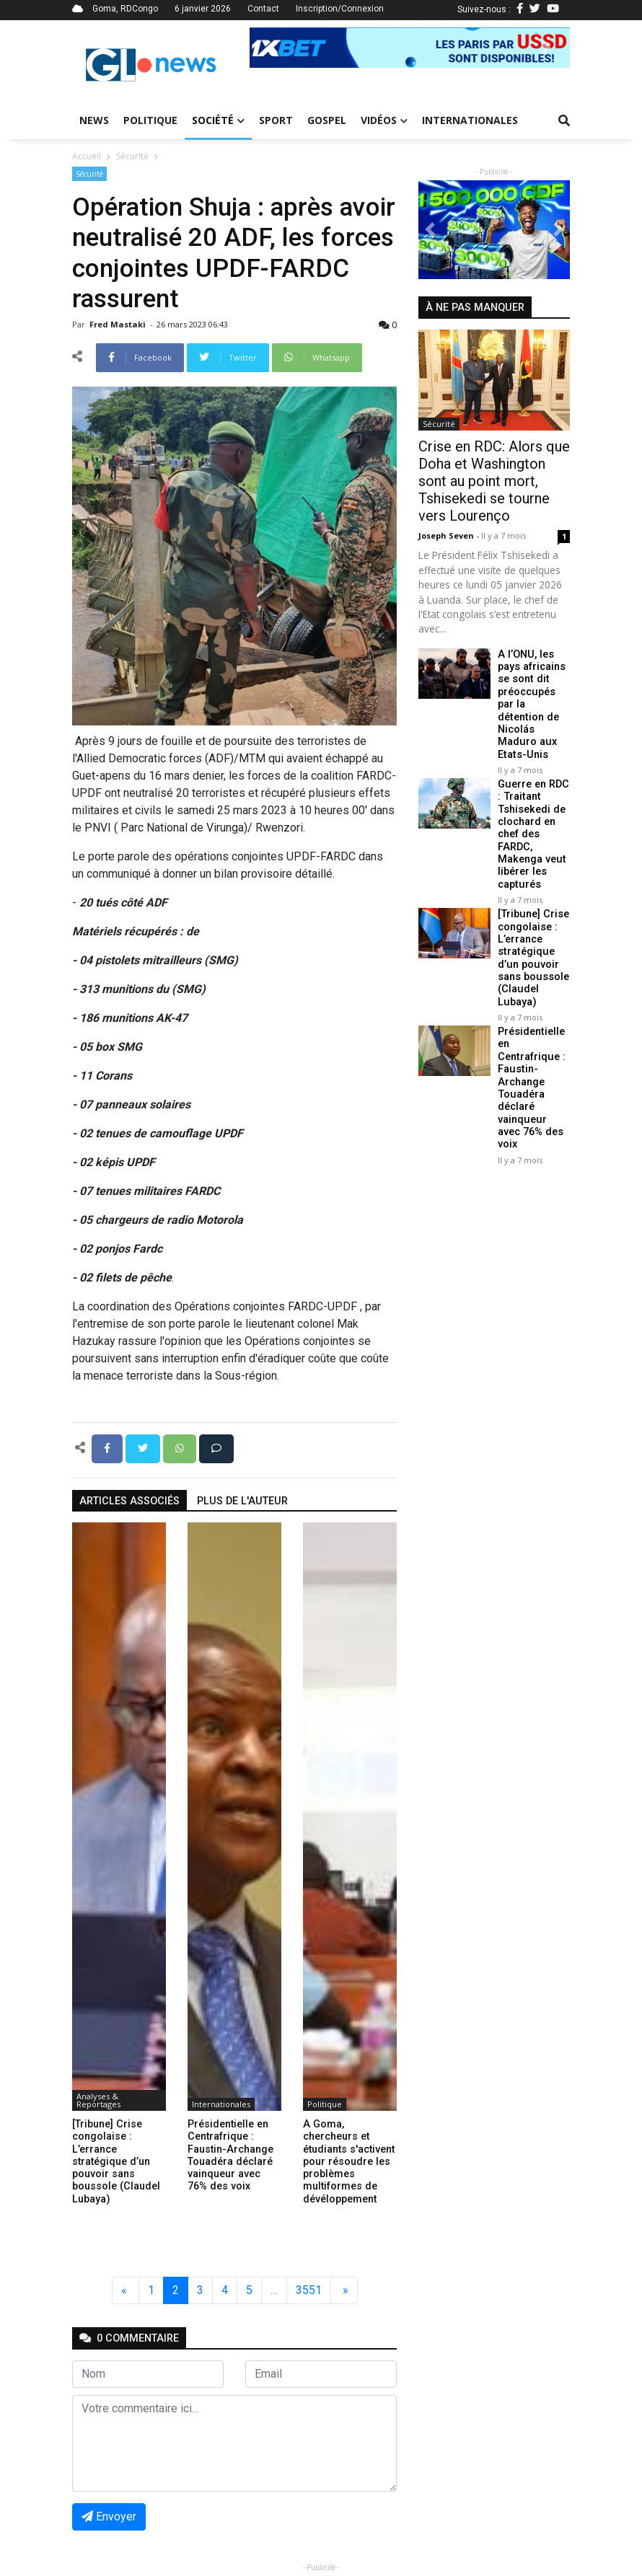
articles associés (129, 1501)
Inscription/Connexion (340, 9)
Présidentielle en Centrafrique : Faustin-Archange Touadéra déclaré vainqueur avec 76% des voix (531, 1086)
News (94, 120)
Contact (263, 9)
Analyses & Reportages (98, 2100)
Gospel (326, 120)
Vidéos (384, 120)
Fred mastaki (118, 324)
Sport (276, 120)
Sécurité (132, 156)
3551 (309, 2290)
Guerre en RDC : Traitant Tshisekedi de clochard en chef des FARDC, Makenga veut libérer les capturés (533, 833)
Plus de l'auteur (242, 1501)
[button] (274, 47)
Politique (150, 120)
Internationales (470, 120)
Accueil (86, 156)
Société (218, 120)
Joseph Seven (447, 535)
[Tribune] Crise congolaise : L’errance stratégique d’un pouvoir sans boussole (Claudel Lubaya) (533, 957)
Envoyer (109, 2516)
